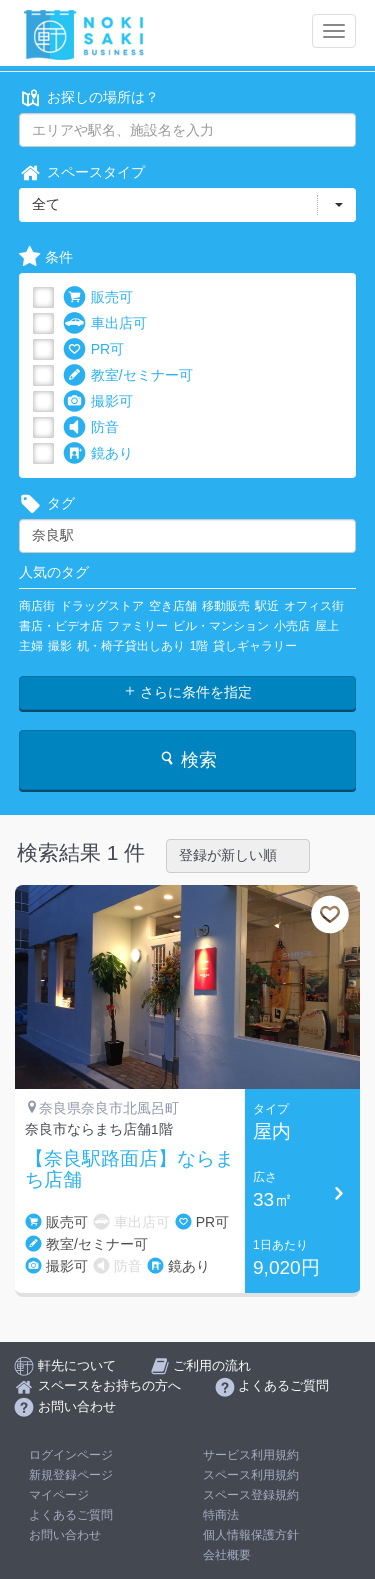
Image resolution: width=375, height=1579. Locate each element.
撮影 (60, 646)
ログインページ (71, 1455)
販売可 (98, 297)
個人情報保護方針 (251, 1535)
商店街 (37, 606)
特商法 (221, 1515)
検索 (187, 759)
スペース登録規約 (251, 1495)
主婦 (31, 646)
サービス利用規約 (251, 1455)
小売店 (292, 626)
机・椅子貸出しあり (131, 646)
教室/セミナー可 (128, 375)
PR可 (93, 349)
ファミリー (138, 626)
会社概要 (227, 1555)
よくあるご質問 (71, 1515)
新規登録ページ (71, 1475)
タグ (47, 503)
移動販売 (226, 606)
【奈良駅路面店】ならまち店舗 (129, 1169)
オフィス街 (314, 606)
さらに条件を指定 (188, 692)
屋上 (327, 626)
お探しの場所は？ (89, 97)
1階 (199, 646)
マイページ (59, 1495)
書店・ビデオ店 (61, 626)
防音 (91, 427)
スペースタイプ (82, 172)
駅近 (267, 606)
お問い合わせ (65, 1535)
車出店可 (105, 323)
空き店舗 (173, 606)
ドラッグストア (102, 606)
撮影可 (98, 401)
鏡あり (98, 453)
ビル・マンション (221, 626)
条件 (46, 257)
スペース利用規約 (251, 1475)
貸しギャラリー (255, 646)
